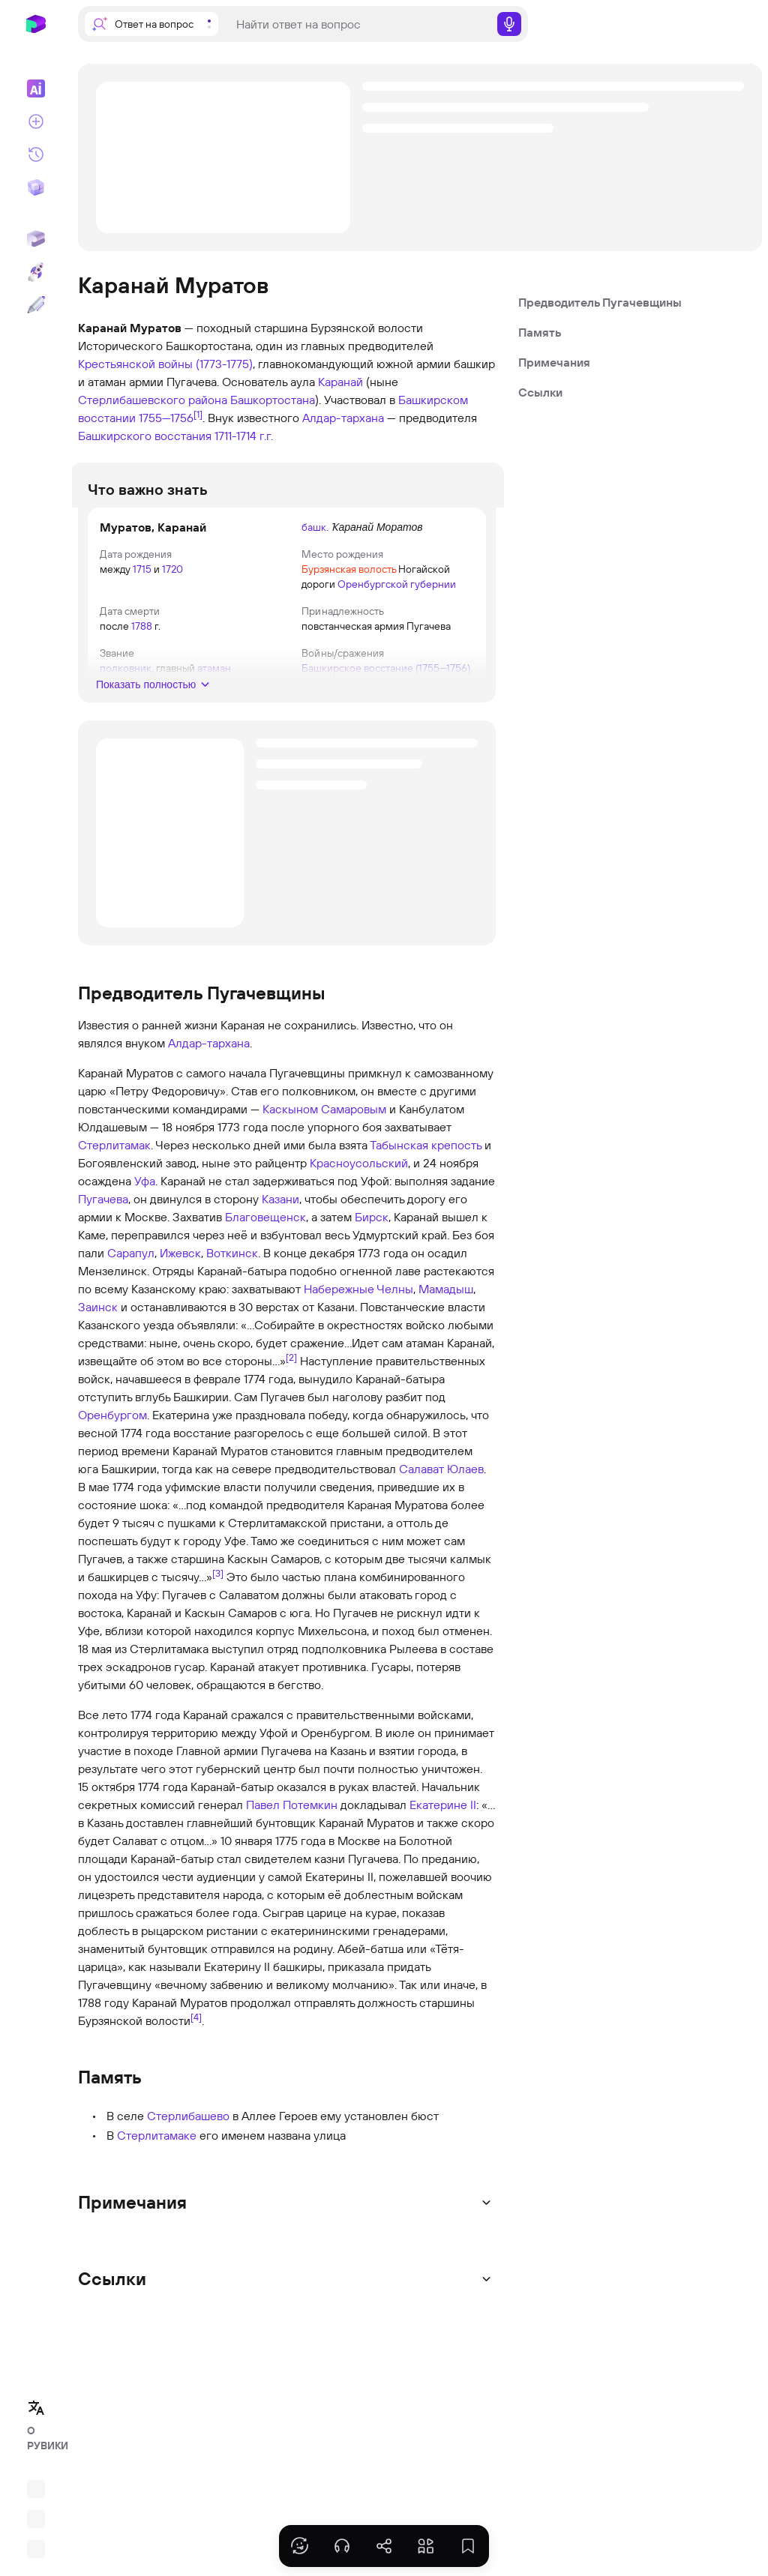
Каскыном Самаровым (324, 1123)
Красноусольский (359, 1177)
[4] (196, 2032)
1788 (150, 626)
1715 (150, 569)
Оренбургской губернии (397, 584)
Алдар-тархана (343, 417)
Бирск (371, 1231)
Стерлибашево (188, 2130)
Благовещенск (265, 1231)
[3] (218, 1588)
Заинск (98, 1321)
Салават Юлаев (441, 1483)
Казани (280, 1213)
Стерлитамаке (156, 2150)
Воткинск (232, 1267)
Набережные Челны (358, 1303)
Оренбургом (112, 1429)
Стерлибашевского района (152, 399)
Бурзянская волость (349, 569)
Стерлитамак (114, 1159)
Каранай (340, 381)
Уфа (144, 1195)
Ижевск (180, 1267)
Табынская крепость (426, 1159)
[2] (291, 1372)
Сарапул (130, 1267)
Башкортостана (272, 399)
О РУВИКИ (40, 2438)
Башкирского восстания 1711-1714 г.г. (175, 435)
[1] (198, 414)
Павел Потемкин (292, 1819)
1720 (180, 569)
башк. (315, 527)
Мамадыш (445, 1303)
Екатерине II (443, 1819)
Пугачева (103, 1213)
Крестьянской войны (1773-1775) (165, 363)
